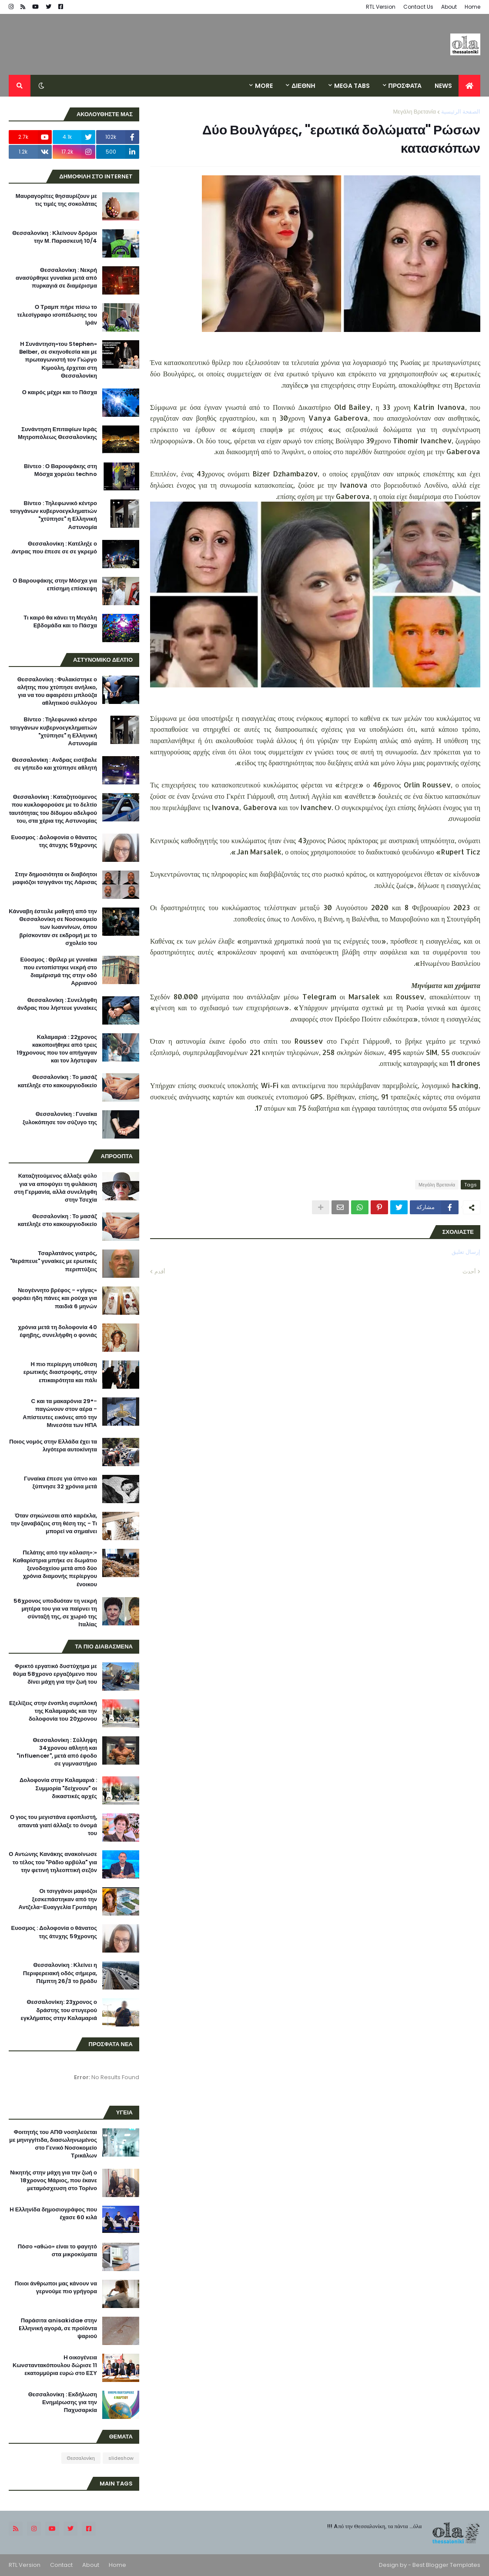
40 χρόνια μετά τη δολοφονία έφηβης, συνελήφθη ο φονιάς (57, 1331)
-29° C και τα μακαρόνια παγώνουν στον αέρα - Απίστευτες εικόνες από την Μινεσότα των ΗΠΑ (60, 1413)
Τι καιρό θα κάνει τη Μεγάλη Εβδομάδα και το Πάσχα (60, 622)
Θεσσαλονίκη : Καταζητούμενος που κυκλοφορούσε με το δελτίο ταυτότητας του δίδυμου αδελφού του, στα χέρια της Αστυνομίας (53, 809)
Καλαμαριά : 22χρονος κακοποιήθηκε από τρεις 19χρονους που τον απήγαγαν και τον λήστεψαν (57, 1049)
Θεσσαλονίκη (81, 2458)
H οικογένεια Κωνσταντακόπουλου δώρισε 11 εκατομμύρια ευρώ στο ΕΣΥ (55, 2365)
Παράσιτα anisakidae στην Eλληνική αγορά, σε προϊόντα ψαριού (58, 2328)
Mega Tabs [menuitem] (352, 85)
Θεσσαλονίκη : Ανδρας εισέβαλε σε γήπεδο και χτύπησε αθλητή (54, 764)
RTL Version (380, 6)
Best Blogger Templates (446, 2565)
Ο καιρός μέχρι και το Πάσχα (59, 392)
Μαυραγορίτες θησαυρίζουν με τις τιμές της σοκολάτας (56, 200)
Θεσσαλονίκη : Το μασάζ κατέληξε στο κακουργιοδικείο (57, 1081)
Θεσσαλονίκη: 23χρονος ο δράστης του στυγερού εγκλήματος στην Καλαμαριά (58, 2010)
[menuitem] (469, 86)
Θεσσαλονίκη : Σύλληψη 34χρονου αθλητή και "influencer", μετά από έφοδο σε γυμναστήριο (57, 1752)
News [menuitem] (443, 85)
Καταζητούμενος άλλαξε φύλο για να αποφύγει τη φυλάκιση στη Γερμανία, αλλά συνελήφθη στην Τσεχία (55, 1188)
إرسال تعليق (466, 1252)
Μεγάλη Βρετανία (414, 111)
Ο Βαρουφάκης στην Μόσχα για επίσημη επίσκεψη (55, 585)
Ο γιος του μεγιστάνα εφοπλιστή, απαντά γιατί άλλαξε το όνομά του (53, 1825)
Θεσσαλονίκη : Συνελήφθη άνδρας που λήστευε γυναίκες (57, 1004)
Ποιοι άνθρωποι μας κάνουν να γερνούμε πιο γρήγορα (56, 2287)
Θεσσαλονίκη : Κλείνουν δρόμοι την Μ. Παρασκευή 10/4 (54, 237)
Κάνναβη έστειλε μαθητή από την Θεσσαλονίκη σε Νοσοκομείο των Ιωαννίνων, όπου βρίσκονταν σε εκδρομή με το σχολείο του (53, 927)
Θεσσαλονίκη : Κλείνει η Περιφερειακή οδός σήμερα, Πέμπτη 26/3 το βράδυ (60, 1973)
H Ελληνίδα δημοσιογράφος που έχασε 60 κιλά (53, 2213)
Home (472, 6)
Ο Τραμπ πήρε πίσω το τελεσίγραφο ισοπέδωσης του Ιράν (57, 315)
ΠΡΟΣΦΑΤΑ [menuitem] (405, 85)
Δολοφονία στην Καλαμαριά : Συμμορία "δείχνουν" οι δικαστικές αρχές (58, 1788)
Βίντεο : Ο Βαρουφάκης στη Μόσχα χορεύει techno (60, 470)
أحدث (469, 1271)
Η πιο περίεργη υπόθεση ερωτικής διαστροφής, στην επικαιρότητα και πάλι (60, 1372)
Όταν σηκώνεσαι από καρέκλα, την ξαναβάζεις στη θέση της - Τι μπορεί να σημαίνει (54, 1523)
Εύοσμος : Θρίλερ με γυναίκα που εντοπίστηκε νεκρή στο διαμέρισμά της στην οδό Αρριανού (58, 972)
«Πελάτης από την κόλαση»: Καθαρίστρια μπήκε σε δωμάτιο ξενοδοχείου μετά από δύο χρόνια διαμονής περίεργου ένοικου (55, 1568)
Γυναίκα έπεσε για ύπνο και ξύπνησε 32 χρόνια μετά (60, 1483)
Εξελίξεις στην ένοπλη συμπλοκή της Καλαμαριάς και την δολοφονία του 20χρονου (53, 1711)
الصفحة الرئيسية (460, 111)
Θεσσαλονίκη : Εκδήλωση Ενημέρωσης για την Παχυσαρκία (62, 2402)
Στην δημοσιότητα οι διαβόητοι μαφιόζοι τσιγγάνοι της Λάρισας (55, 878)
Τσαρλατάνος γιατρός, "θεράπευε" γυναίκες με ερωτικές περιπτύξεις (53, 1261)
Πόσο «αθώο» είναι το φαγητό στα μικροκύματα (57, 2250)
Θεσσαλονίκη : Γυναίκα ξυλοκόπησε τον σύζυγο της (60, 1118)
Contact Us (418, 6)
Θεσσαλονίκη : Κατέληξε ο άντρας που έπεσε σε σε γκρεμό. (53, 548)
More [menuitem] (264, 85)
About (449, 6)
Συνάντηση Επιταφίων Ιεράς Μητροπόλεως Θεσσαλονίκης (57, 433)
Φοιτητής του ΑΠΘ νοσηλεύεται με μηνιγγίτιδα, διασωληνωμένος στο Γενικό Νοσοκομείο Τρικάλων (53, 2144)
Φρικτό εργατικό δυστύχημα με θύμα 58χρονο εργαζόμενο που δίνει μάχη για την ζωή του (55, 1674)
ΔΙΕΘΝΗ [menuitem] (303, 85)
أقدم (159, 1271)
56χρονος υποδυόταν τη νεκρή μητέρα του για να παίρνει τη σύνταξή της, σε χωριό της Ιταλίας (55, 1613)
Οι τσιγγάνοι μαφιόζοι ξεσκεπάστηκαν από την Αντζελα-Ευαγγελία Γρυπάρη (58, 1899)
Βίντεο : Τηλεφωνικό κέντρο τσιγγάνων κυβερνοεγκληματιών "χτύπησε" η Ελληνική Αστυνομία (53, 515)
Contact (61, 2565)
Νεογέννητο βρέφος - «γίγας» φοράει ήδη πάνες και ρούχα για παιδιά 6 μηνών (54, 1298)
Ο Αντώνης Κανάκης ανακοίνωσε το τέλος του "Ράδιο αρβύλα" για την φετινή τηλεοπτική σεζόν (53, 1862)
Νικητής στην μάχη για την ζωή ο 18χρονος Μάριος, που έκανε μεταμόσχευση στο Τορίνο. (53, 2180)
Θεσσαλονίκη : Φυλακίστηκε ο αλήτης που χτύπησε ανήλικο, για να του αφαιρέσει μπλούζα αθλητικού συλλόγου (57, 691)
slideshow (121, 2458)
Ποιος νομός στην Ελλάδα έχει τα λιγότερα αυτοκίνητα (53, 1446)
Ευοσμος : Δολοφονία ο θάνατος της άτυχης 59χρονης (54, 841)
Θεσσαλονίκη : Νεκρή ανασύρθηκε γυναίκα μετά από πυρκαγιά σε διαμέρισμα (56, 278)
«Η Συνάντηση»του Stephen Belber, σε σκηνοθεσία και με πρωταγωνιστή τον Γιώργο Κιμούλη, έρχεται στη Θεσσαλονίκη (58, 360)
